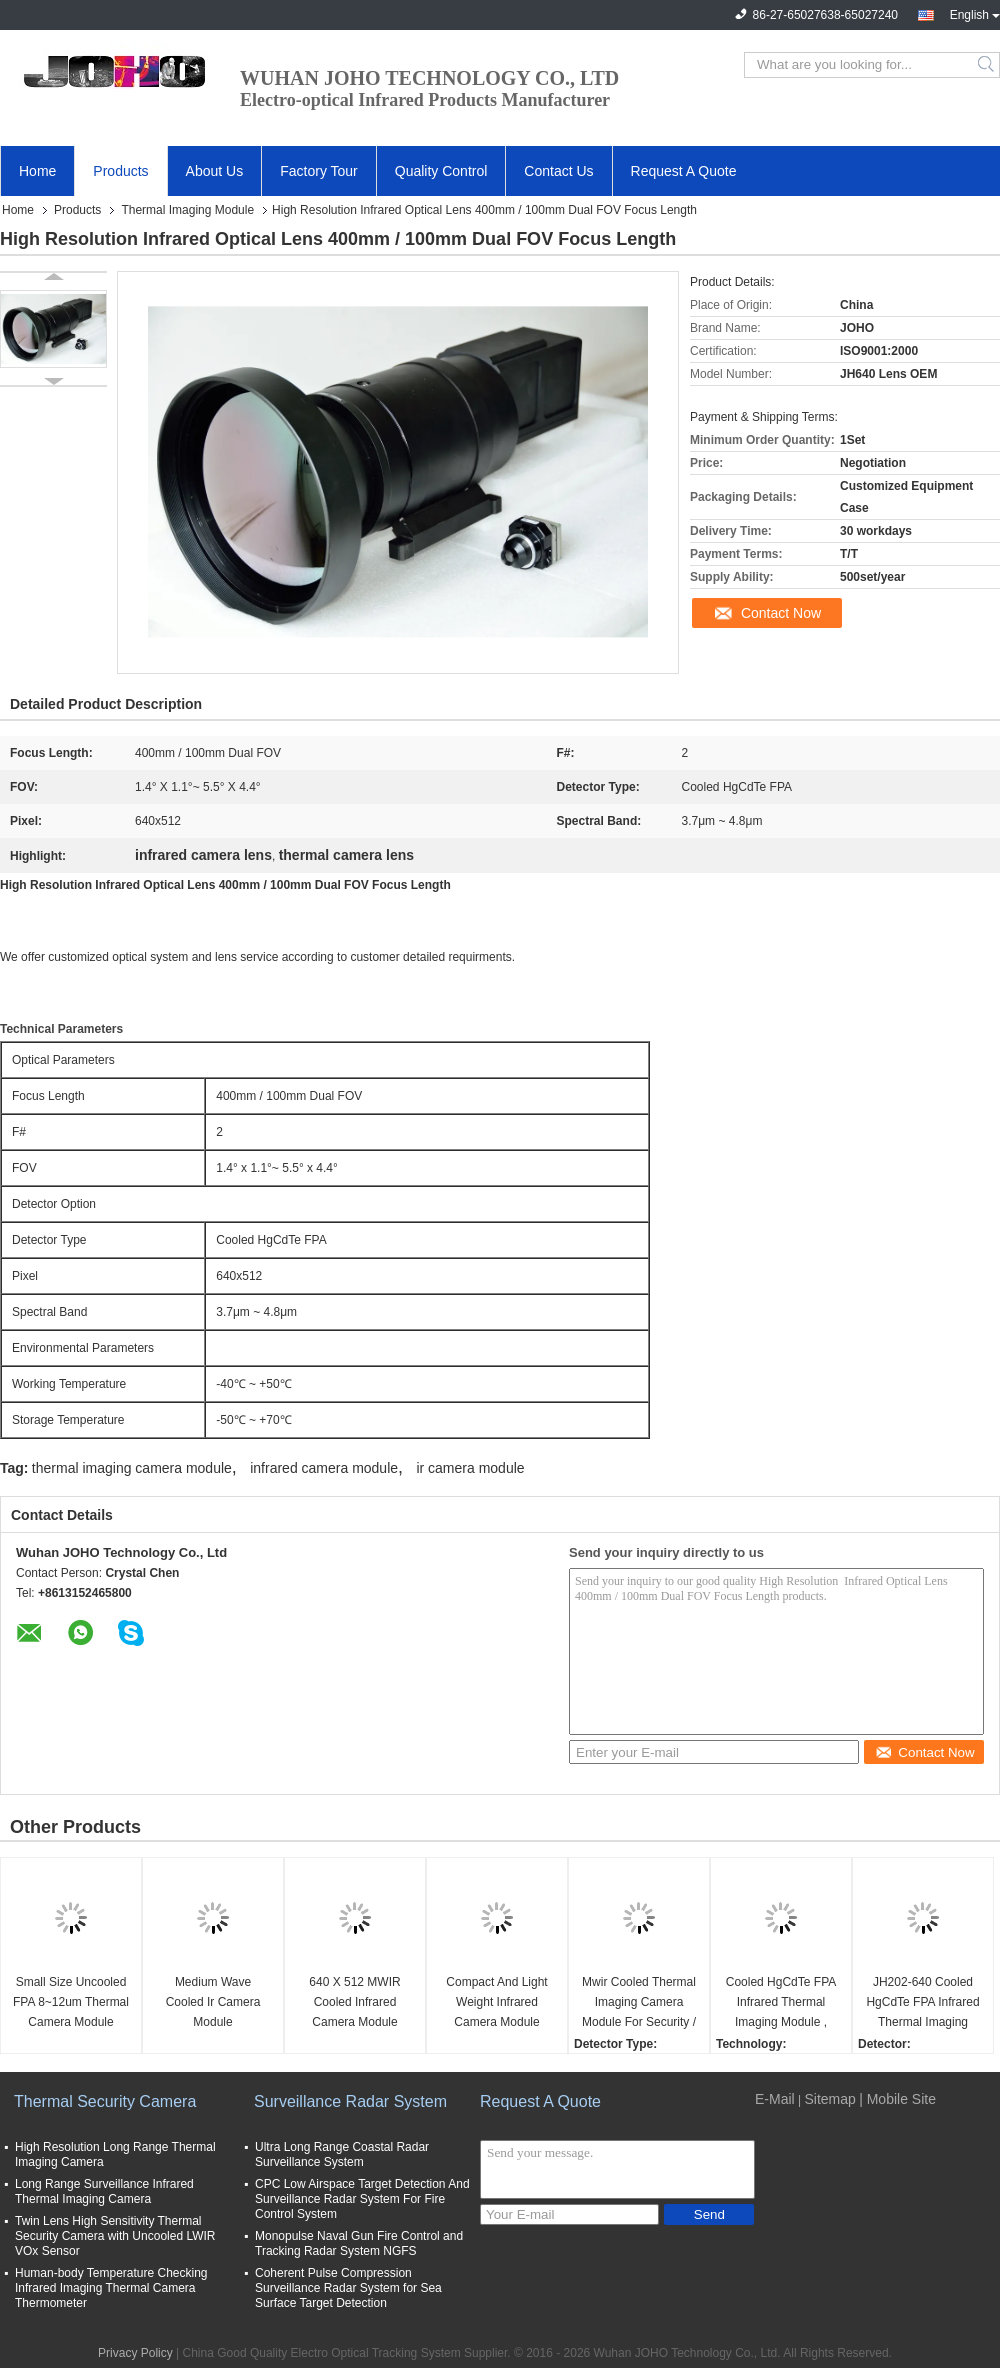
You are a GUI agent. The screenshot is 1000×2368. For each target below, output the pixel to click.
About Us (215, 171)
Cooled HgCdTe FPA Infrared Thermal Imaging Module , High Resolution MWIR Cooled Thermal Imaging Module (781, 2003)
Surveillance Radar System (350, 2101)
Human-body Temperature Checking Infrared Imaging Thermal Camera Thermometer (111, 2288)
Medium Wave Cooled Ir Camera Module (213, 2002)
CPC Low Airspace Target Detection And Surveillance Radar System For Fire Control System (362, 2199)
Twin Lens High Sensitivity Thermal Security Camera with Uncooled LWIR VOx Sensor (115, 2236)
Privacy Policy (135, 2353)
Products (120, 171)
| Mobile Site (897, 2099)
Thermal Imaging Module (187, 210)
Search (987, 65)
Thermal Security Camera (105, 2101)
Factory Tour (319, 171)
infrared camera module (324, 1468)
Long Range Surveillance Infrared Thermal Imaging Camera (104, 2191)
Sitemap (829, 2099)
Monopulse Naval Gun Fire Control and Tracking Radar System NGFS (359, 2243)
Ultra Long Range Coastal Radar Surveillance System (342, 2154)
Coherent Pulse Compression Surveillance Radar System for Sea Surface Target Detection (348, 2288)
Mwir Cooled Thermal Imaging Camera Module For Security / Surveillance (639, 2003)
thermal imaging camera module (132, 1468)
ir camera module (470, 1468)
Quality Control (441, 171)
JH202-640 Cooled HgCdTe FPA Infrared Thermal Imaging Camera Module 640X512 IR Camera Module (922, 2003)
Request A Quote (684, 171)
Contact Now (781, 613)
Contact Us (558, 171)
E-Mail (775, 2099)
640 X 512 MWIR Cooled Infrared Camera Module (354, 2002)
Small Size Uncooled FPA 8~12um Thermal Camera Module (71, 2002)
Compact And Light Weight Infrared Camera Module (496, 2002)
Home (37, 171)
